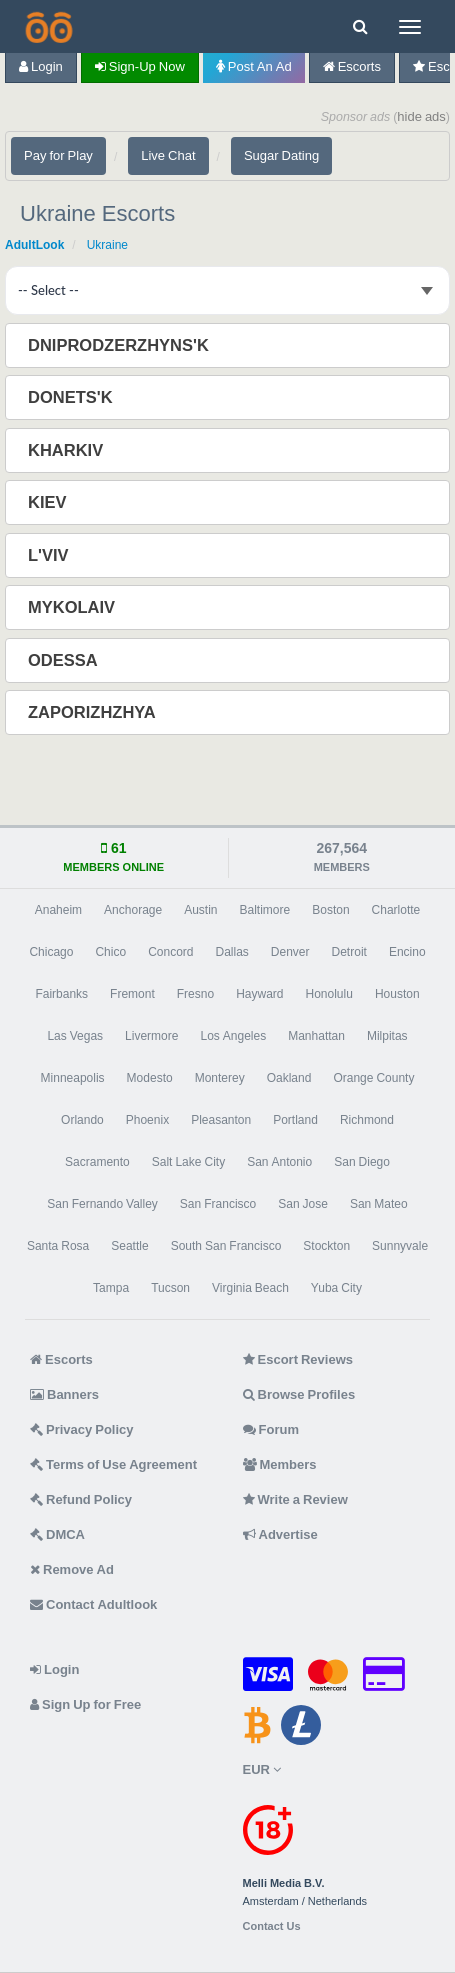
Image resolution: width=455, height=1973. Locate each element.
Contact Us (272, 1926)
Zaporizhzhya (94, 712)
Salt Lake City (188, 1162)
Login (41, 66)
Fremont (132, 994)
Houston (397, 994)
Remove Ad (72, 1569)
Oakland (289, 1078)
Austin (200, 910)
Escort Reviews (298, 1359)
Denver (290, 952)
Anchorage (133, 910)
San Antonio (279, 1162)
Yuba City (336, 1288)
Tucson (170, 1288)
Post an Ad (254, 66)
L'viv (50, 555)
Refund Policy (81, 1499)
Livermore (151, 1036)
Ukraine (107, 245)
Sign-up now (140, 66)
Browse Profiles (299, 1394)
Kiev (49, 502)
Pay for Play (58, 155)
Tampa (111, 1288)
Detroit (349, 952)
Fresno (195, 994)
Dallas (231, 952)
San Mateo (379, 1204)
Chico (110, 952)
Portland (295, 1120)
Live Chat (168, 155)
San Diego (362, 1162)
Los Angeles (233, 1036)
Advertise (280, 1534)
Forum (271, 1429)
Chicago (51, 952)
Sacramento (97, 1162)
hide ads (421, 116)
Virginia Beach (250, 1288)
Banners (64, 1394)
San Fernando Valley (102, 1204)
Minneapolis (73, 1078)
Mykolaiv (73, 607)
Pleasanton (221, 1120)
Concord (170, 952)
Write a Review (295, 1499)
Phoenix (147, 1120)
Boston (330, 910)
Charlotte (396, 910)
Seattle (129, 1246)
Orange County (373, 1078)
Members (280, 1464)
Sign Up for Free (85, 1704)
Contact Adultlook (93, 1604)
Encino (407, 952)
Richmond (367, 1120)
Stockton (326, 1246)
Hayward (259, 994)
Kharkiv (67, 450)
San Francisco (218, 1204)
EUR (262, 1769)
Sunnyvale (400, 1246)
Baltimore (265, 910)
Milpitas (387, 1036)
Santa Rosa (58, 1246)
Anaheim (58, 910)
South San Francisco (226, 1246)
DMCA (57, 1534)
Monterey (220, 1078)
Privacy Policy (82, 1429)
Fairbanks (61, 994)
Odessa (65, 660)
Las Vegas (75, 1036)
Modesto (150, 1078)
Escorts (352, 66)
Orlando (82, 1120)
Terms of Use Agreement (113, 1464)
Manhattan (316, 1036)
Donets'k (72, 397)
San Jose (303, 1204)
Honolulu (329, 994)
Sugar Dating (281, 155)
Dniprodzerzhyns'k (120, 345)
